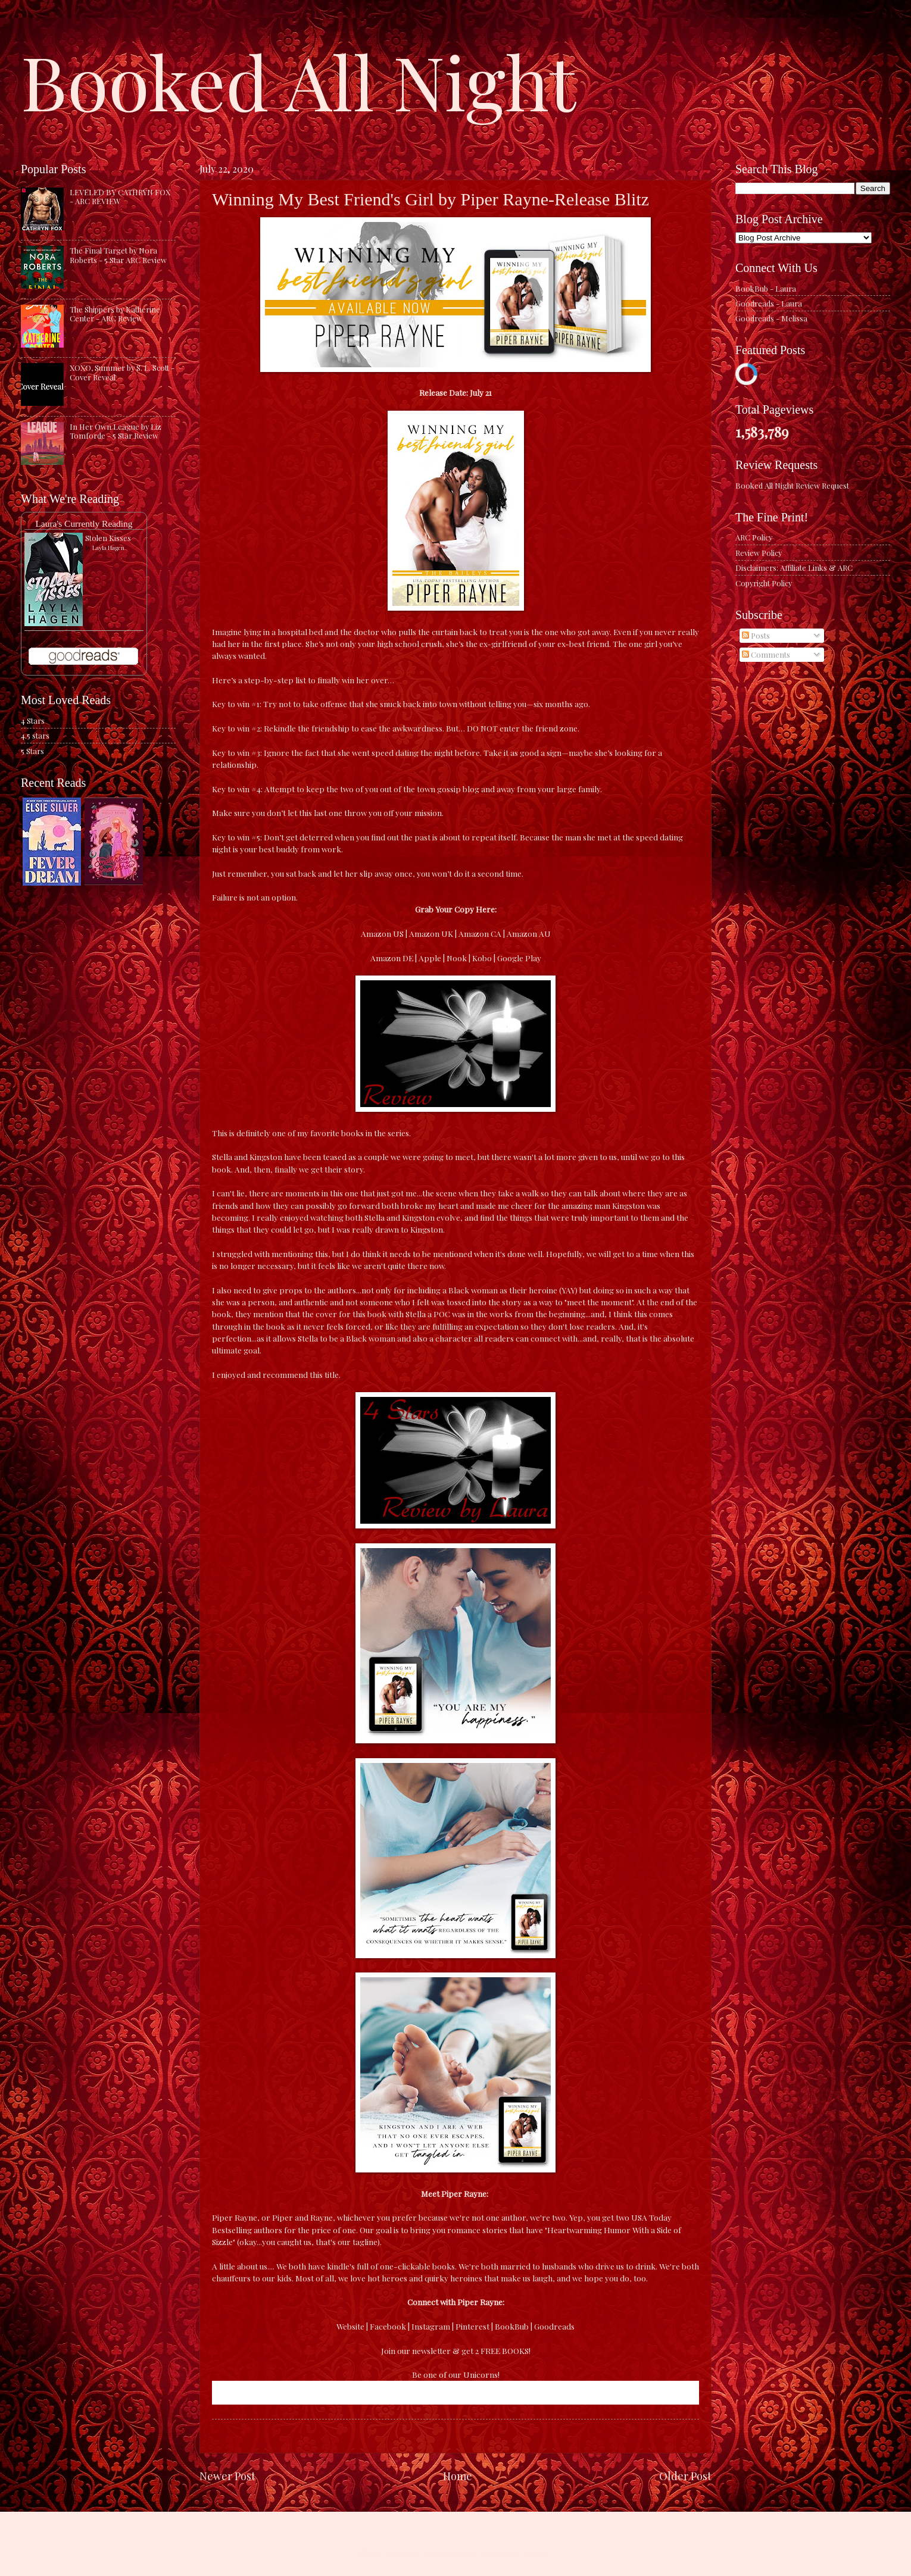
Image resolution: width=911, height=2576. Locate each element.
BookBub (512, 2326)
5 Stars (32, 751)
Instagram (430, 2326)
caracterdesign (448, 2552)
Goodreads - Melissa (771, 318)
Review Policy (758, 553)
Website (350, 2326)
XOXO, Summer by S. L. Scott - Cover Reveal (122, 372)
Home (457, 2475)
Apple (430, 957)
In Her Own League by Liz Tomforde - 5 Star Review (115, 430)
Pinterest (472, 2326)
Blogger (535, 2552)
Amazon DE (391, 957)
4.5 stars (35, 735)
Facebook (388, 2326)
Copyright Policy (763, 583)
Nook (457, 957)
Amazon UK (431, 933)
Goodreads (554, 2326)
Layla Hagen (108, 547)
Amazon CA (479, 933)
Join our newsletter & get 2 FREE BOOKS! (456, 2350)
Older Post (685, 2475)
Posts (756, 635)
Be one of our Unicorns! (456, 2374)
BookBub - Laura (765, 288)
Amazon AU (529, 933)
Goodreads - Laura (768, 303)
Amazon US (382, 933)
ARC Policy (753, 537)
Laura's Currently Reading (83, 523)
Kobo (482, 957)
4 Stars (33, 720)
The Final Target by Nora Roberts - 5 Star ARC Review (118, 254)
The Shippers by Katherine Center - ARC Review (115, 313)
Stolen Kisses (108, 538)
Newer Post (227, 2475)
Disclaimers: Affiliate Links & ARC (794, 567)
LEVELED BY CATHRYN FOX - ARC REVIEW (120, 196)
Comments (766, 654)
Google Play (519, 957)
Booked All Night (298, 80)
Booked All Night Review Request (792, 485)
